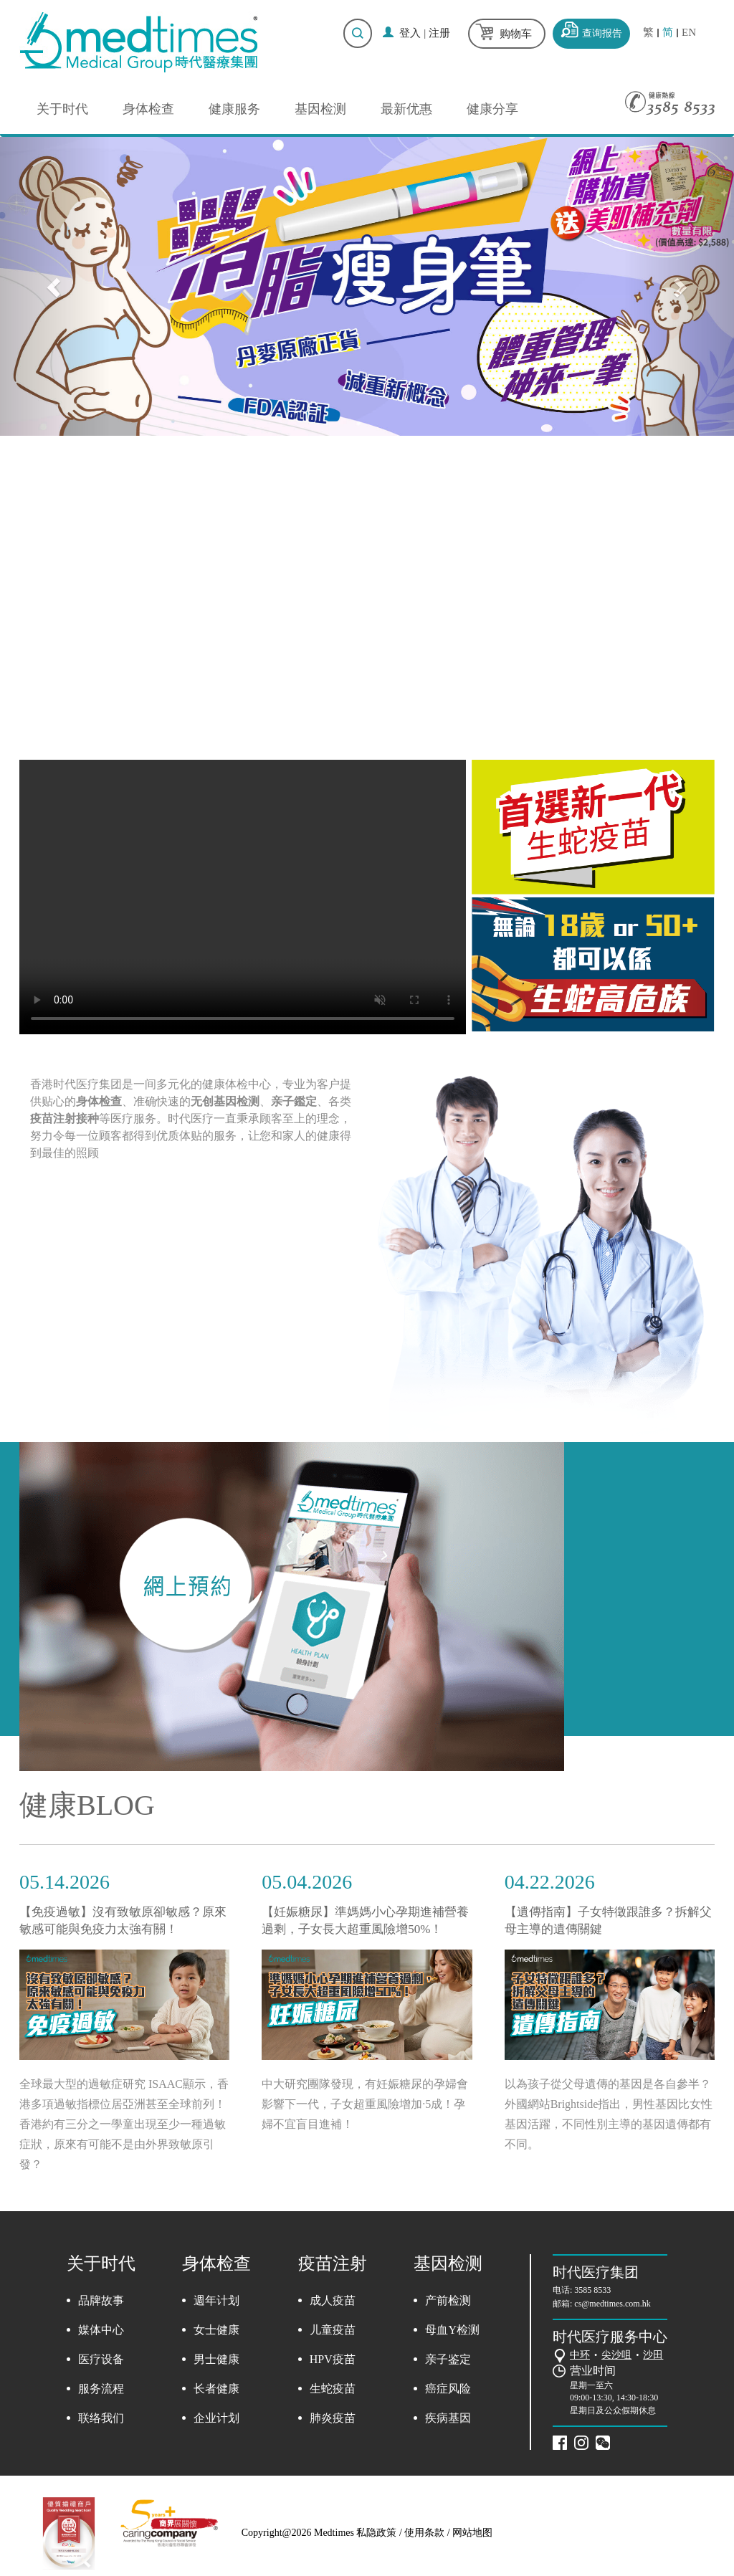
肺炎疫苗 (333, 2418)
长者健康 (216, 2388)
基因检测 (320, 109)
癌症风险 (448, 2388)
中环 (580, 2355)
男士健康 (216, 2359)
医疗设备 (101, 2359)
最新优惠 (406, 109)
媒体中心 (101, 2330)
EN (689, 32)
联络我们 (101, 2418)
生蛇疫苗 (333, 2388)
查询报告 (602, 33)
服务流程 (101, 2388)
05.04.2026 (307, 1882)
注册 (439, 33)
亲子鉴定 (448, 2359)
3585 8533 (592, 2290)
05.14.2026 (64, 1882)
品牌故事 (101, 2300)
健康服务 (234, 109)
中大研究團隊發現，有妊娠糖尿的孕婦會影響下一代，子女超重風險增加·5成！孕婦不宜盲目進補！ (365, 2104)
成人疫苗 (333, 2300)
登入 (410, 33)
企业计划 (216, 2418)
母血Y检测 (452, 2330)
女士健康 (216, 2330)
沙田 (653, 2355)
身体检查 (148, 109)
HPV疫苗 (333, 2359)
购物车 (516, 33)
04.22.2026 (550, 1882)
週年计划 (216, 2300)
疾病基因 (448, 2418)
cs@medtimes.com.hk (612, 2304)
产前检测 (448, 2300)
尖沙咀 (616, 2355)
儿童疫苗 (333, 2330)
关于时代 (62, 109)
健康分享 (492, 109)
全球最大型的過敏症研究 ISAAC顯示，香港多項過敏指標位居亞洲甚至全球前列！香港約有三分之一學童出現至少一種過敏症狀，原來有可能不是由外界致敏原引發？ (124, 2124)
